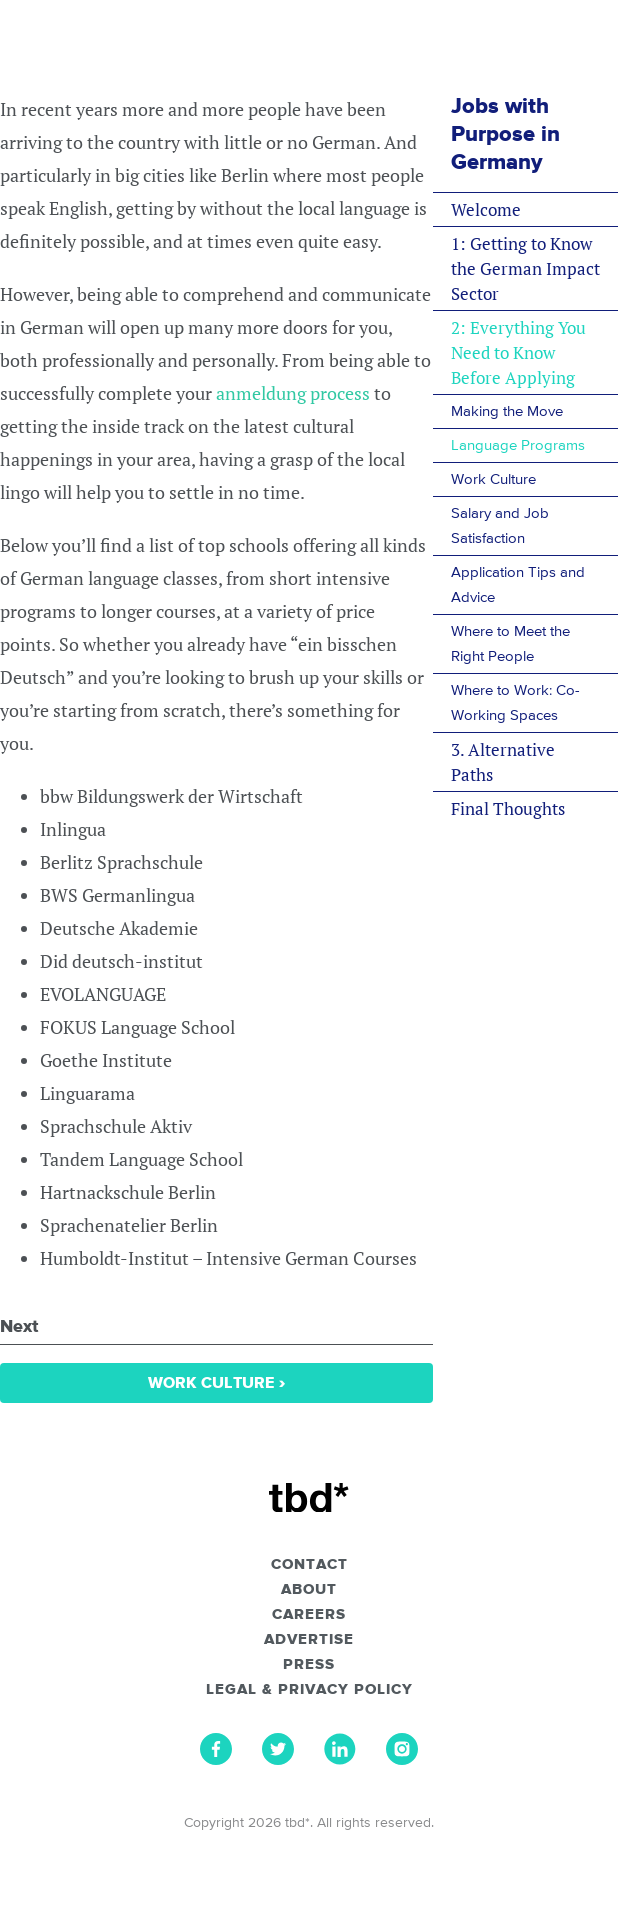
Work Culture (217, 1383)
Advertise (309, 1640)
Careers (309, 1615)
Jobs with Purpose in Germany (505, 135)
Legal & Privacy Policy (309, 1690)
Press (309, 1665)
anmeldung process (293, 393)
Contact (309, 1565)
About (309, 1590)
